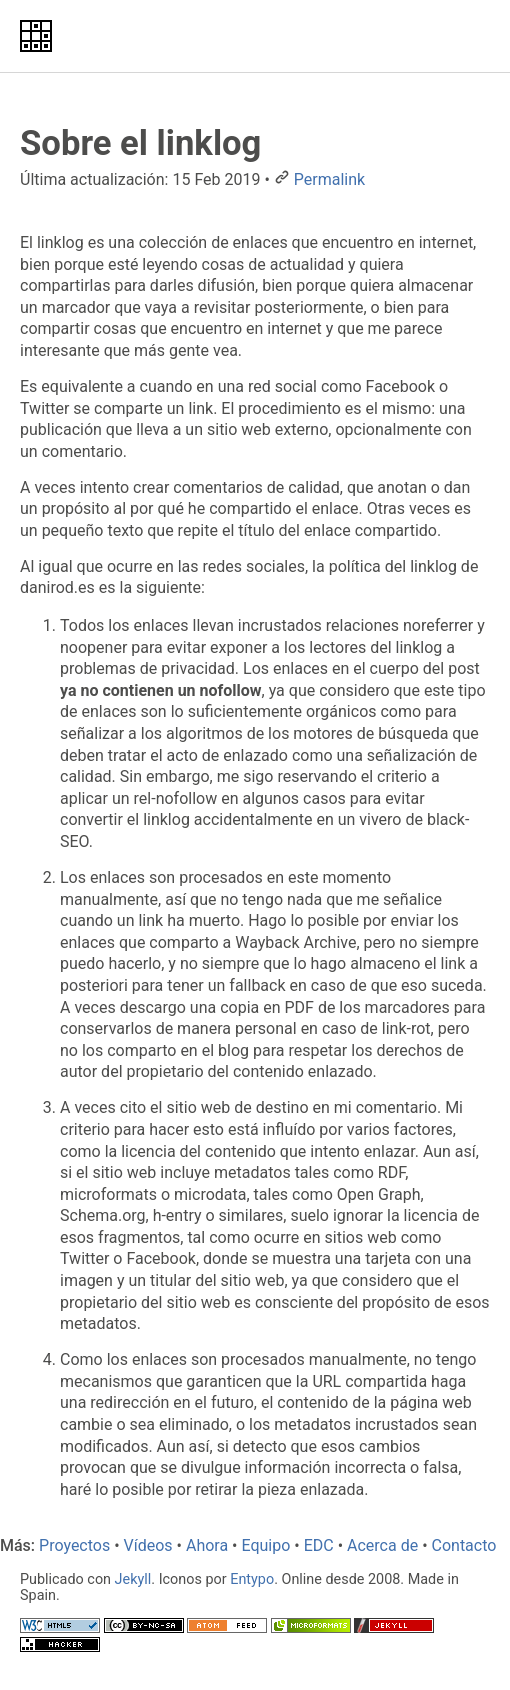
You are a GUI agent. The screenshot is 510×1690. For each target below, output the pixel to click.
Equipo (265, 1545)
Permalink (329, 179)
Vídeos (148, 1545)
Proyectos (74, 1545)
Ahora (207, 1545)
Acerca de (382, 1545)
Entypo (252, 1579)
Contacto (464, 1545)
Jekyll (133, 1579)
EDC (319, 1545)
